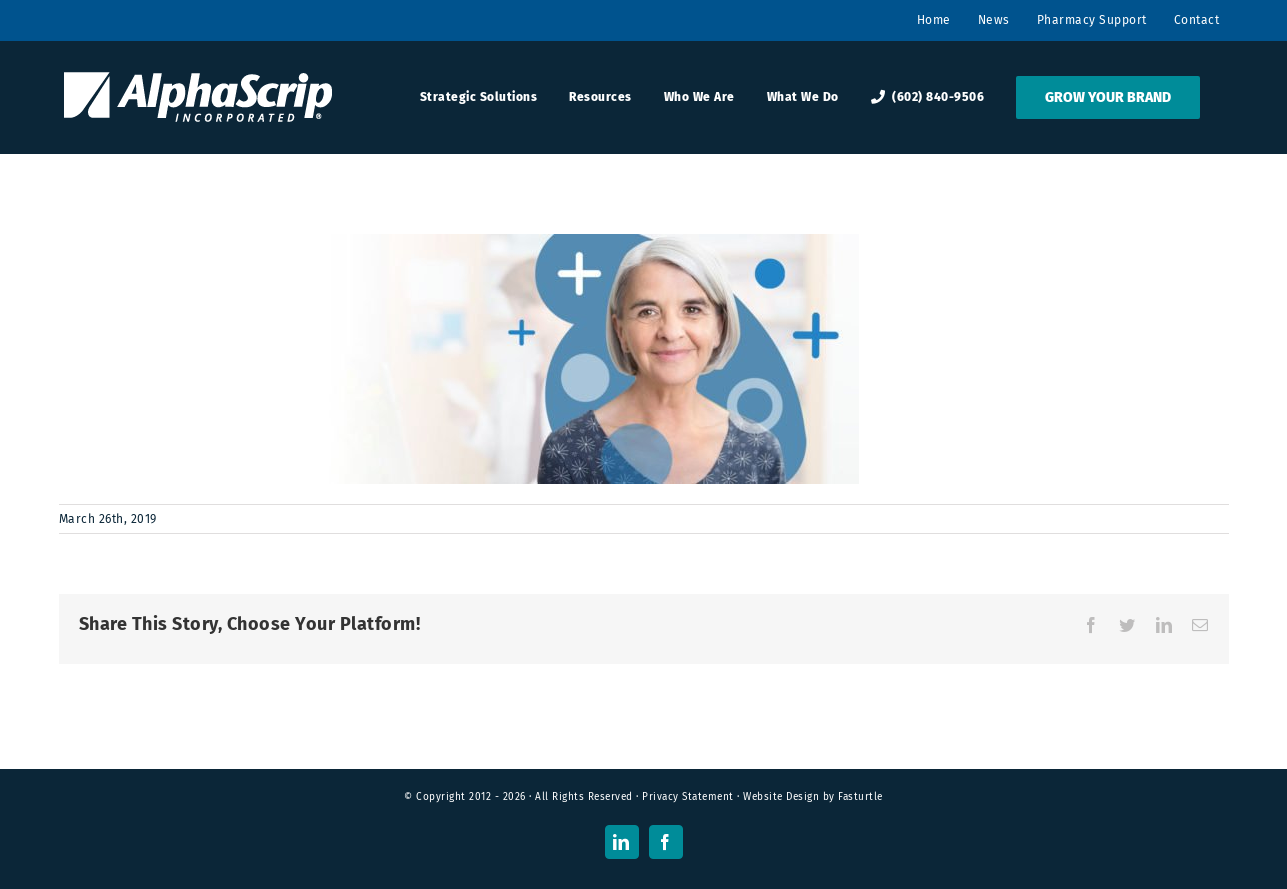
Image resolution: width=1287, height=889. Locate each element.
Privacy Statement (688, 797)
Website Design (781, 797)
